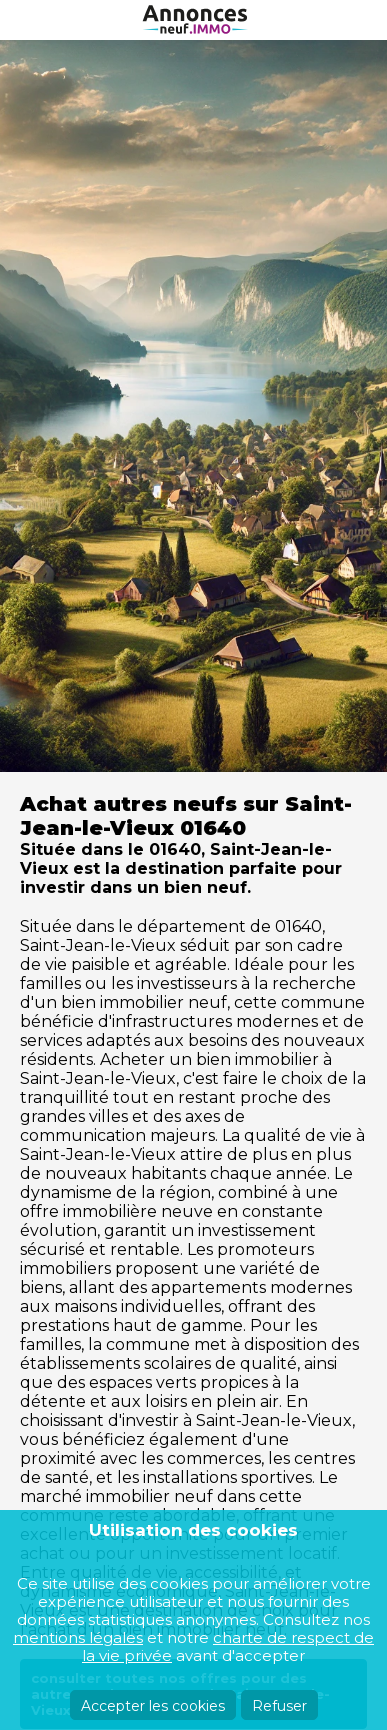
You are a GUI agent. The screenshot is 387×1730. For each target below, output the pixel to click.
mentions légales (78, 1637)
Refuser (279, 1706)
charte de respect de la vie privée (228, 1646)
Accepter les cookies (153, 1706)
